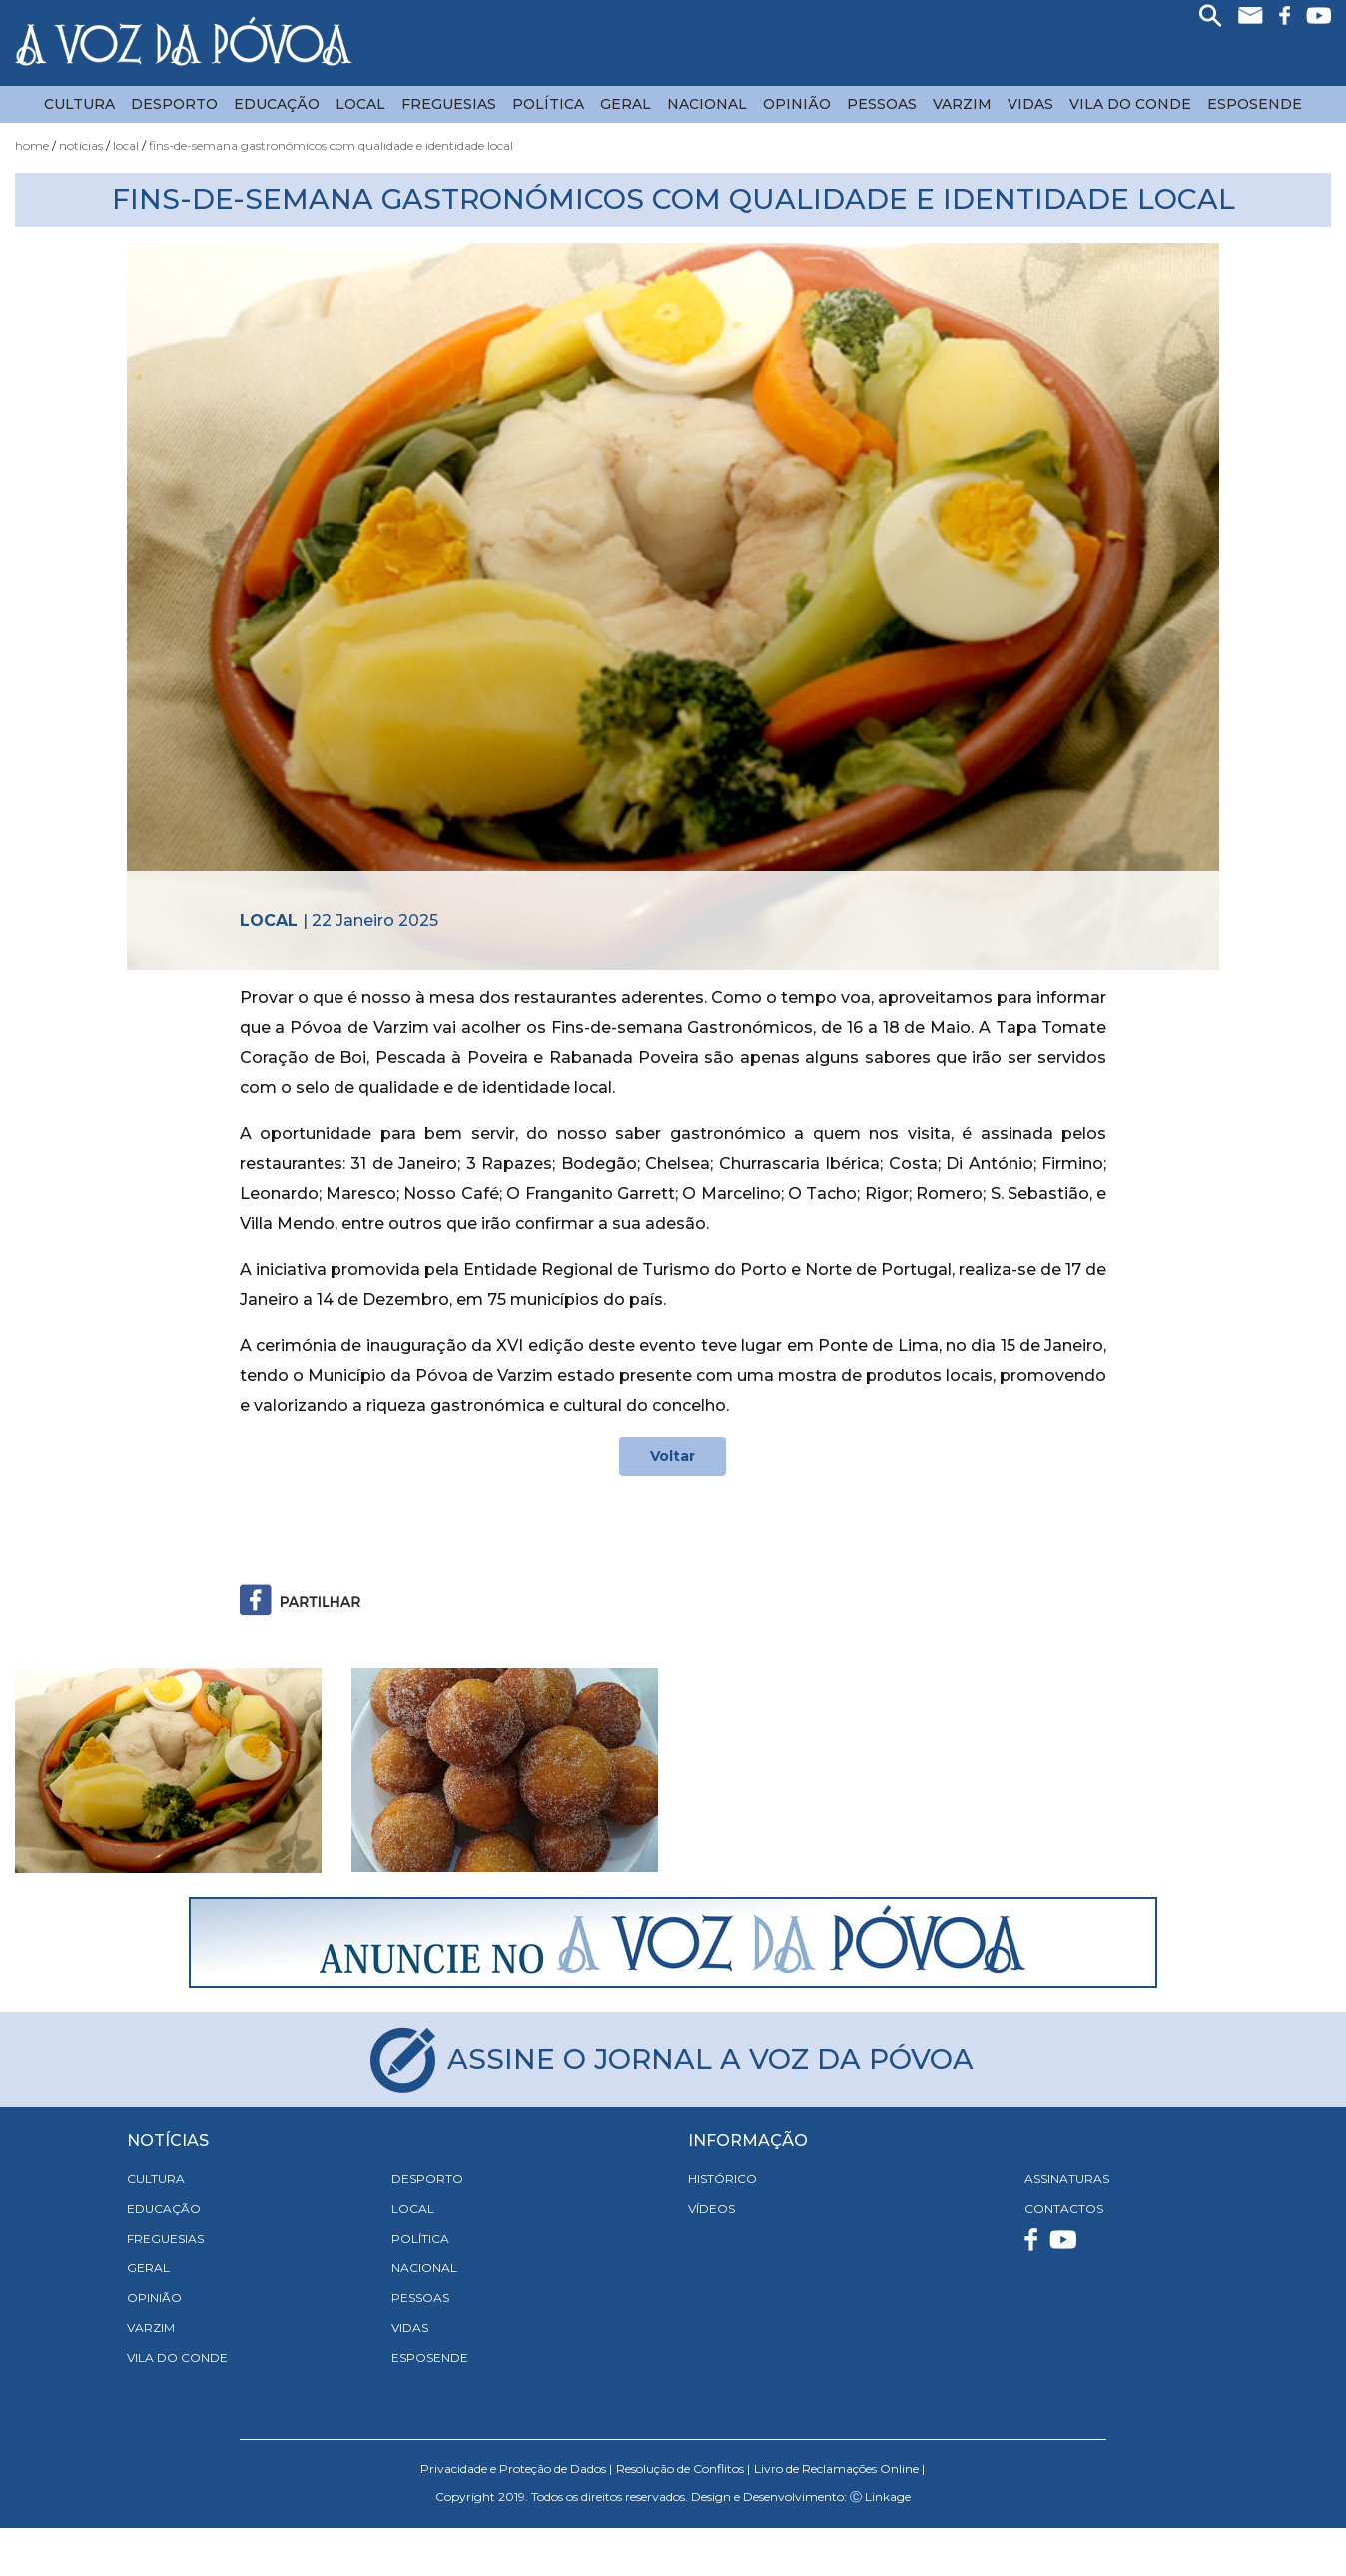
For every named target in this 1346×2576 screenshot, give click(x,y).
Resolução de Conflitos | (683, 2468)
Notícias (81, 145)
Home (32, 145)
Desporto (174, 104)
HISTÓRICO (722, 2178)
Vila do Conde (1130, 104)
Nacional (707, 104)
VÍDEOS (711, 2208)
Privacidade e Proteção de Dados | (516, 2468)
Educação (277, 104)
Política (548, 104)
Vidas (1030, 104)
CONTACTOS (1063, 2208)
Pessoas (882, 104)
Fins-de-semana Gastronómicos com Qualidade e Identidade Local (331, 145)
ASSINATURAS (1066, 2178)
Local (360, 104)
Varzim (962, 104)
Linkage (888, 2496)
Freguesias (448, 104)
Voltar (672, 1456)
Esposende (1254, 104)
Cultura (79, 104)
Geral (625, 104)
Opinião (797, 104)
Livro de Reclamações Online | (839, 2468)
